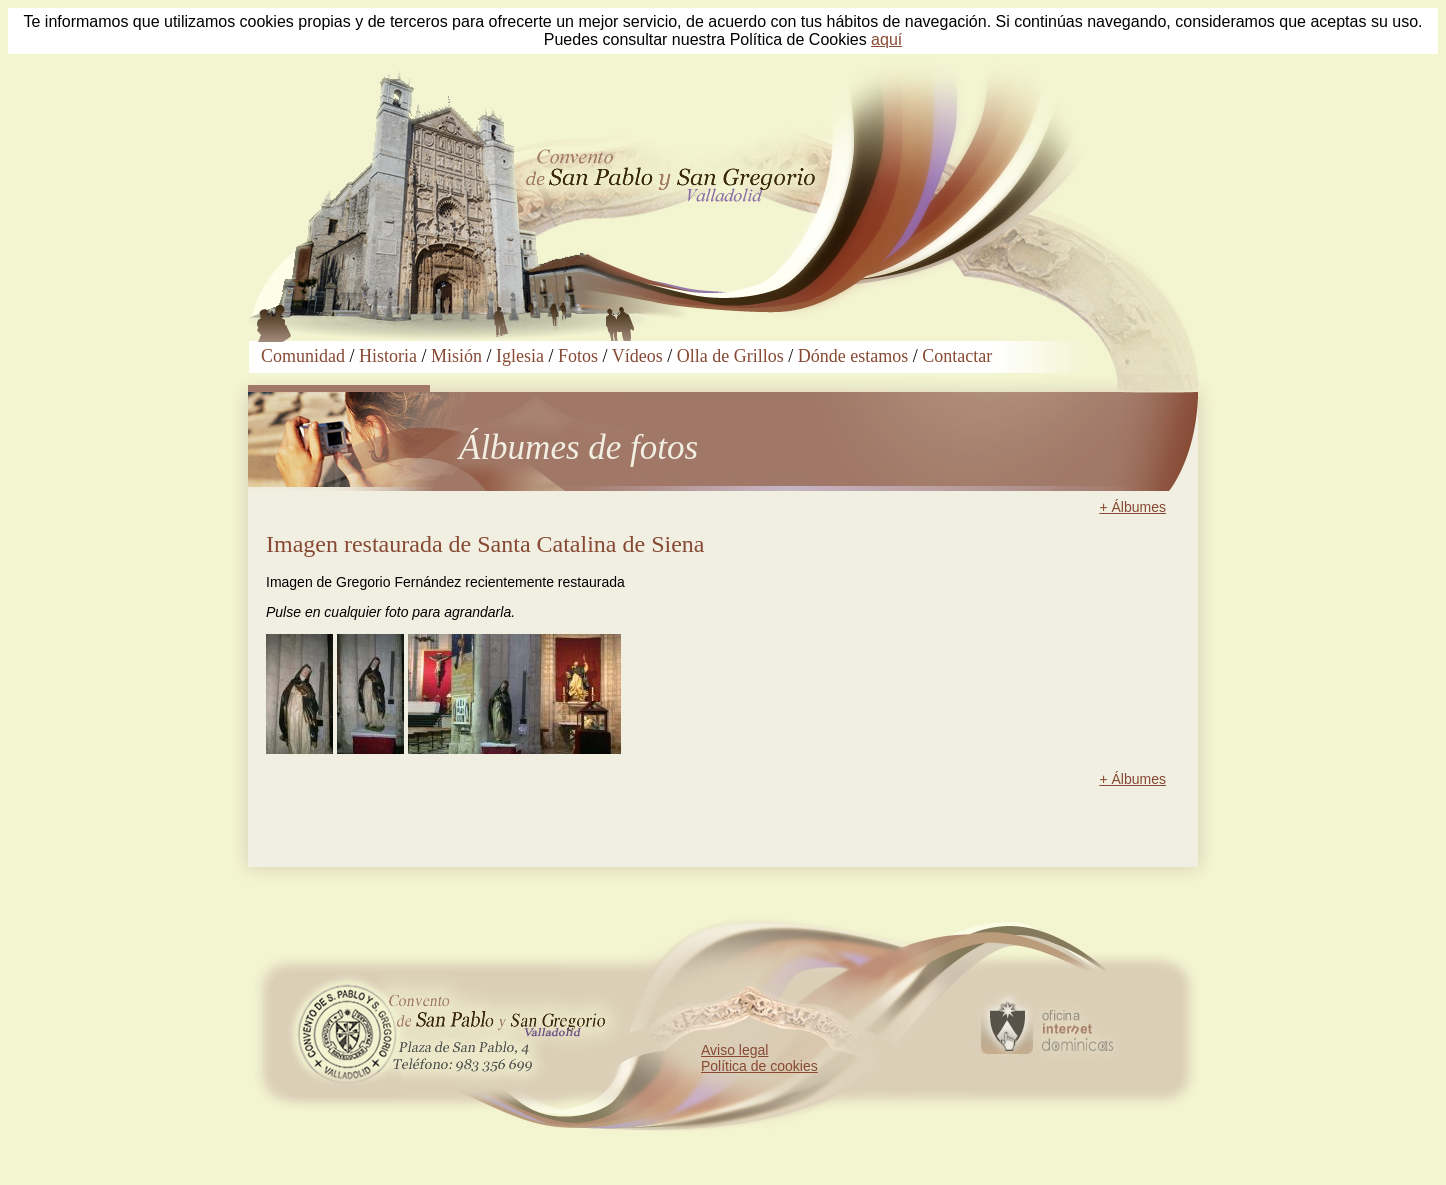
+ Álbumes (1132, 507)
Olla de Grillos (730, 356)
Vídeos (637, 356)
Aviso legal (734, 1050)
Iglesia (520, 356)
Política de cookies (759, 1066)
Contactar (957, 356)
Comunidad (303, 356)
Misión (456, 356)
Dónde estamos (853, 356)
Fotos (578, 356)
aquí (886, 39)
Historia (388, 356)
